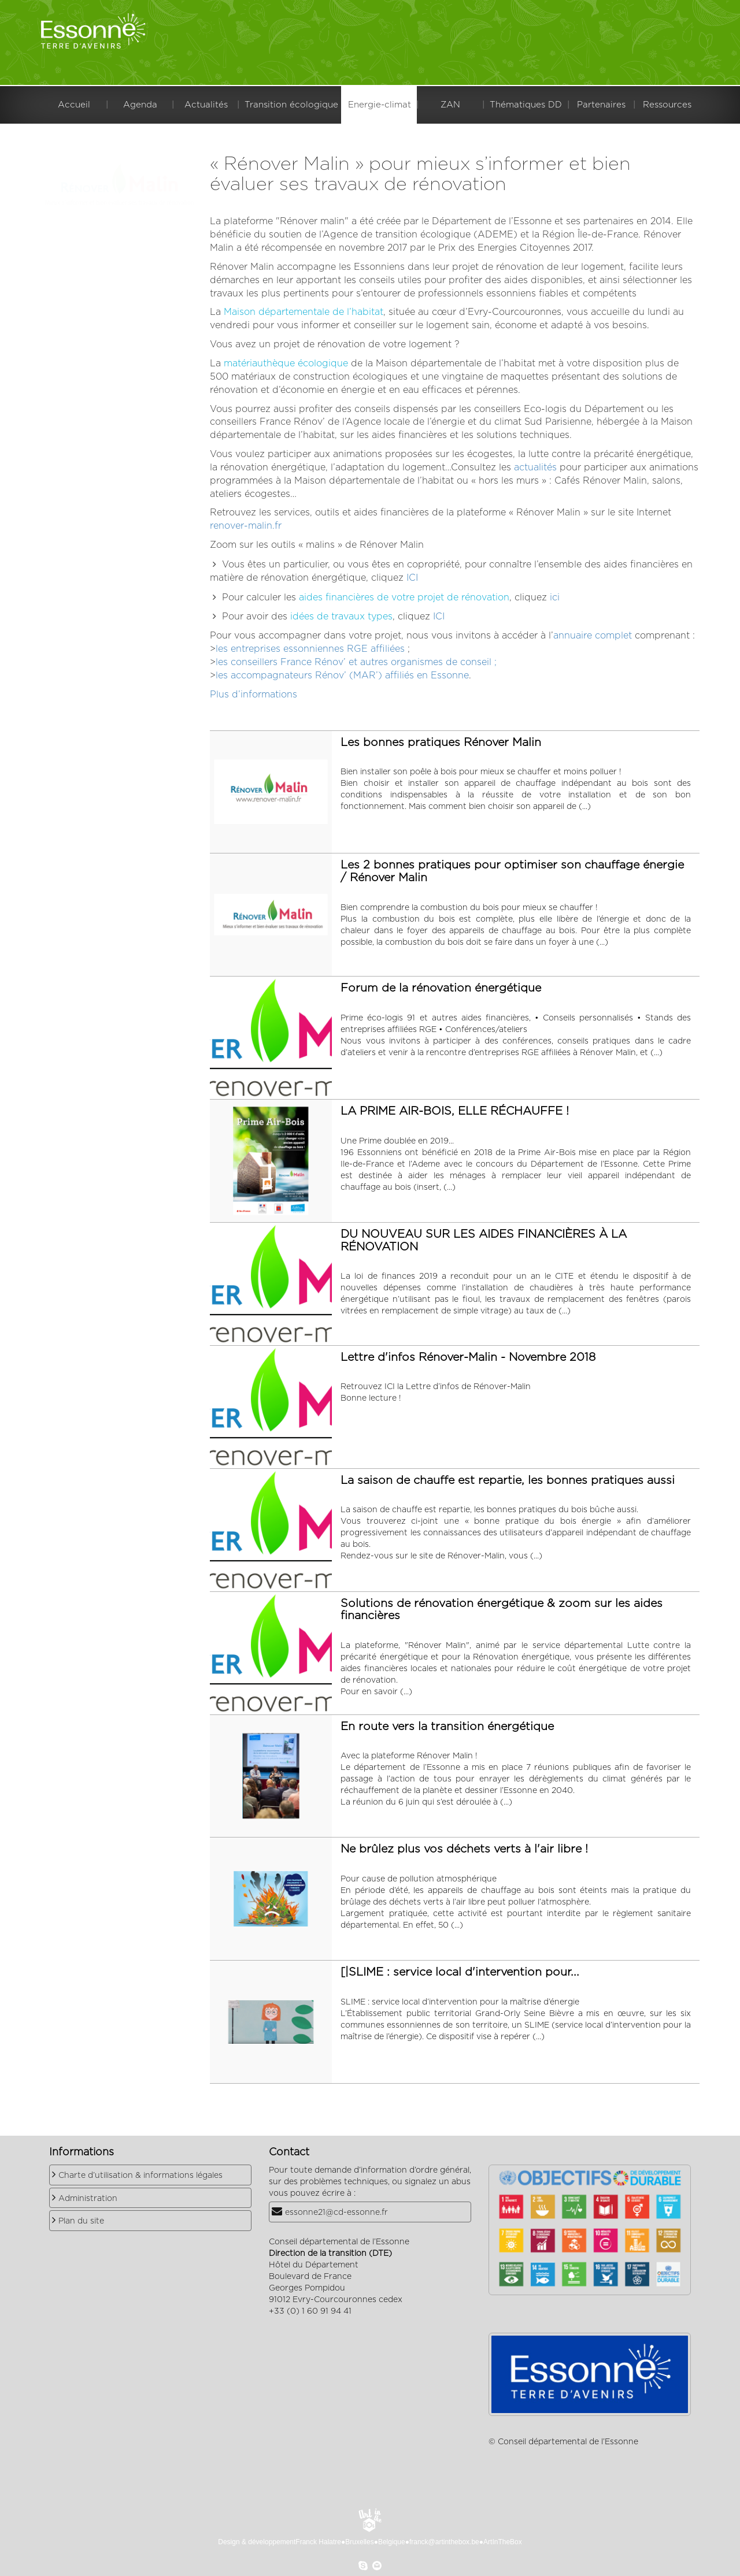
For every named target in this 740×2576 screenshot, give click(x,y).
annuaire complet (592, 635)
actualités (535, 467)
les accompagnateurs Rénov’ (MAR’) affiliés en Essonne (342, 675)
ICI (412, 577)
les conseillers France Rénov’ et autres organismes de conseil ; (356, 662)
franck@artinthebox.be (444, 2542)
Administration (87, 2199)
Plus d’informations (253, 694)
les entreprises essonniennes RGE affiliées (310, 649)
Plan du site (81, 2221)
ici (555, 597)
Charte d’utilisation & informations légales (140, 2176)
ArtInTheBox (502, 2542)
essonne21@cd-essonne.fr (336, 2212)
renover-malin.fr (246, 525)
